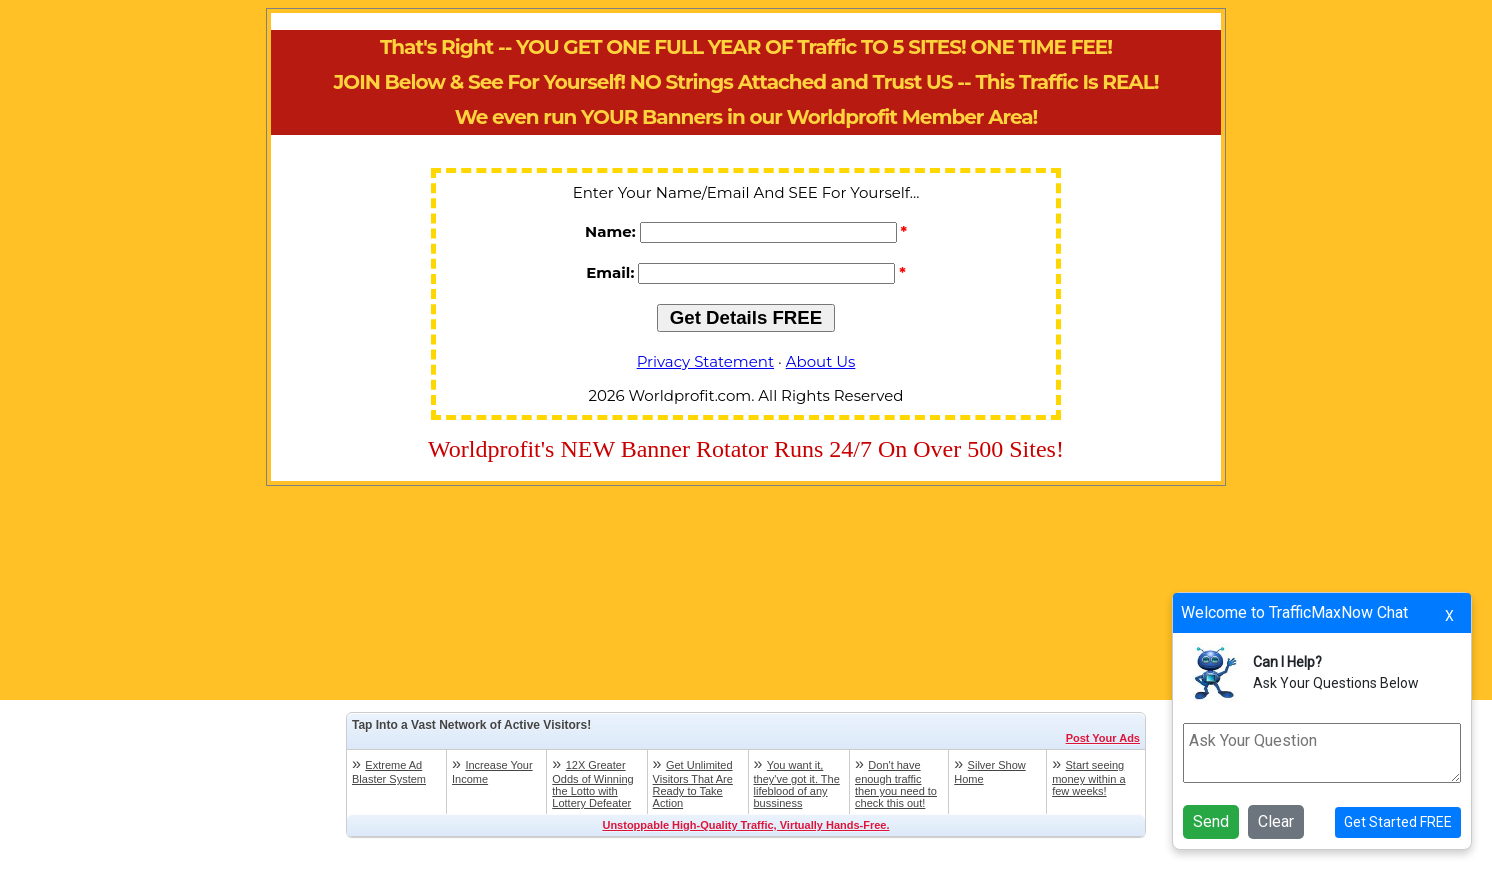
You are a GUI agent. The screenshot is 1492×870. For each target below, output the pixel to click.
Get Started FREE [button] (1398, 822)
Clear (1276, 821)
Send (1211, 821)
